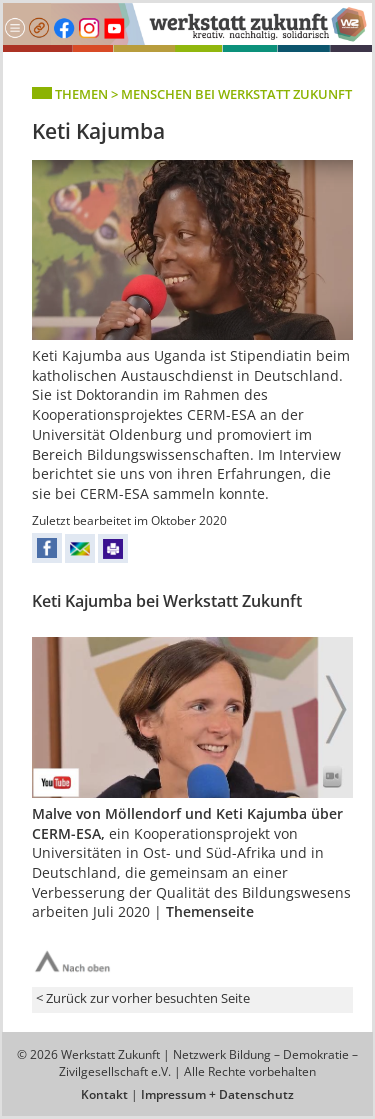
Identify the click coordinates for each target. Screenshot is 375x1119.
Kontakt (104, 1094)
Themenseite (210, 911)
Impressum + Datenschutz (217, 1094)
